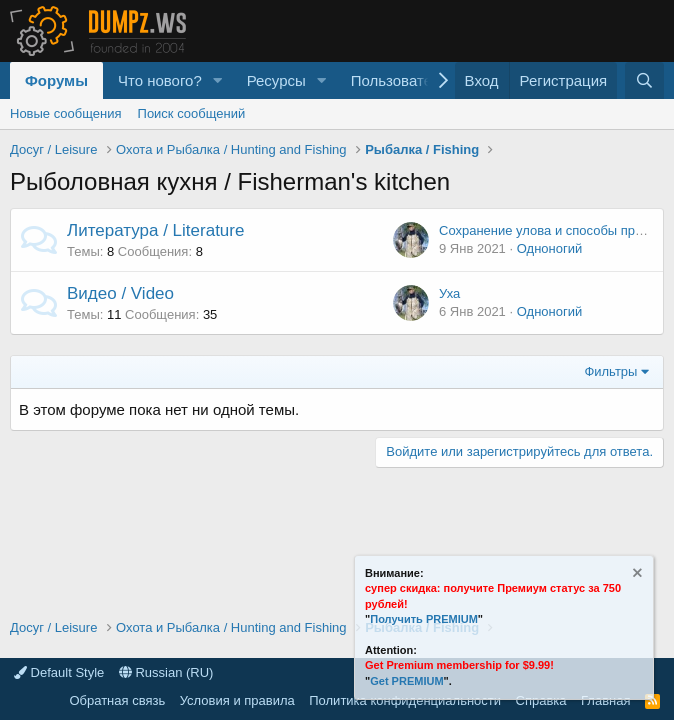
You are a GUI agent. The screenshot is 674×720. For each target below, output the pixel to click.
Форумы (56, 80)
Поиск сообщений (192, 113)
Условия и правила (237, 700)
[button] (218, 80)
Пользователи (400, 80)
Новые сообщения (66, 113)
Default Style (59, 672)
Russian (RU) (166, 672)
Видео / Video (120, 293)
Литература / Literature (155, 230)
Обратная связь (117, 700)
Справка (541, 700)
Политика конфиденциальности (405, 700)
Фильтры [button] (610, 371)
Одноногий (550, 248)
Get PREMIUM (406, 681)
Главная (605, 700)
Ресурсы (276, 80)
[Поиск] (644, 80)
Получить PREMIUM (424, 619)
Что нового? (160, 80)
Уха (449, 293)
